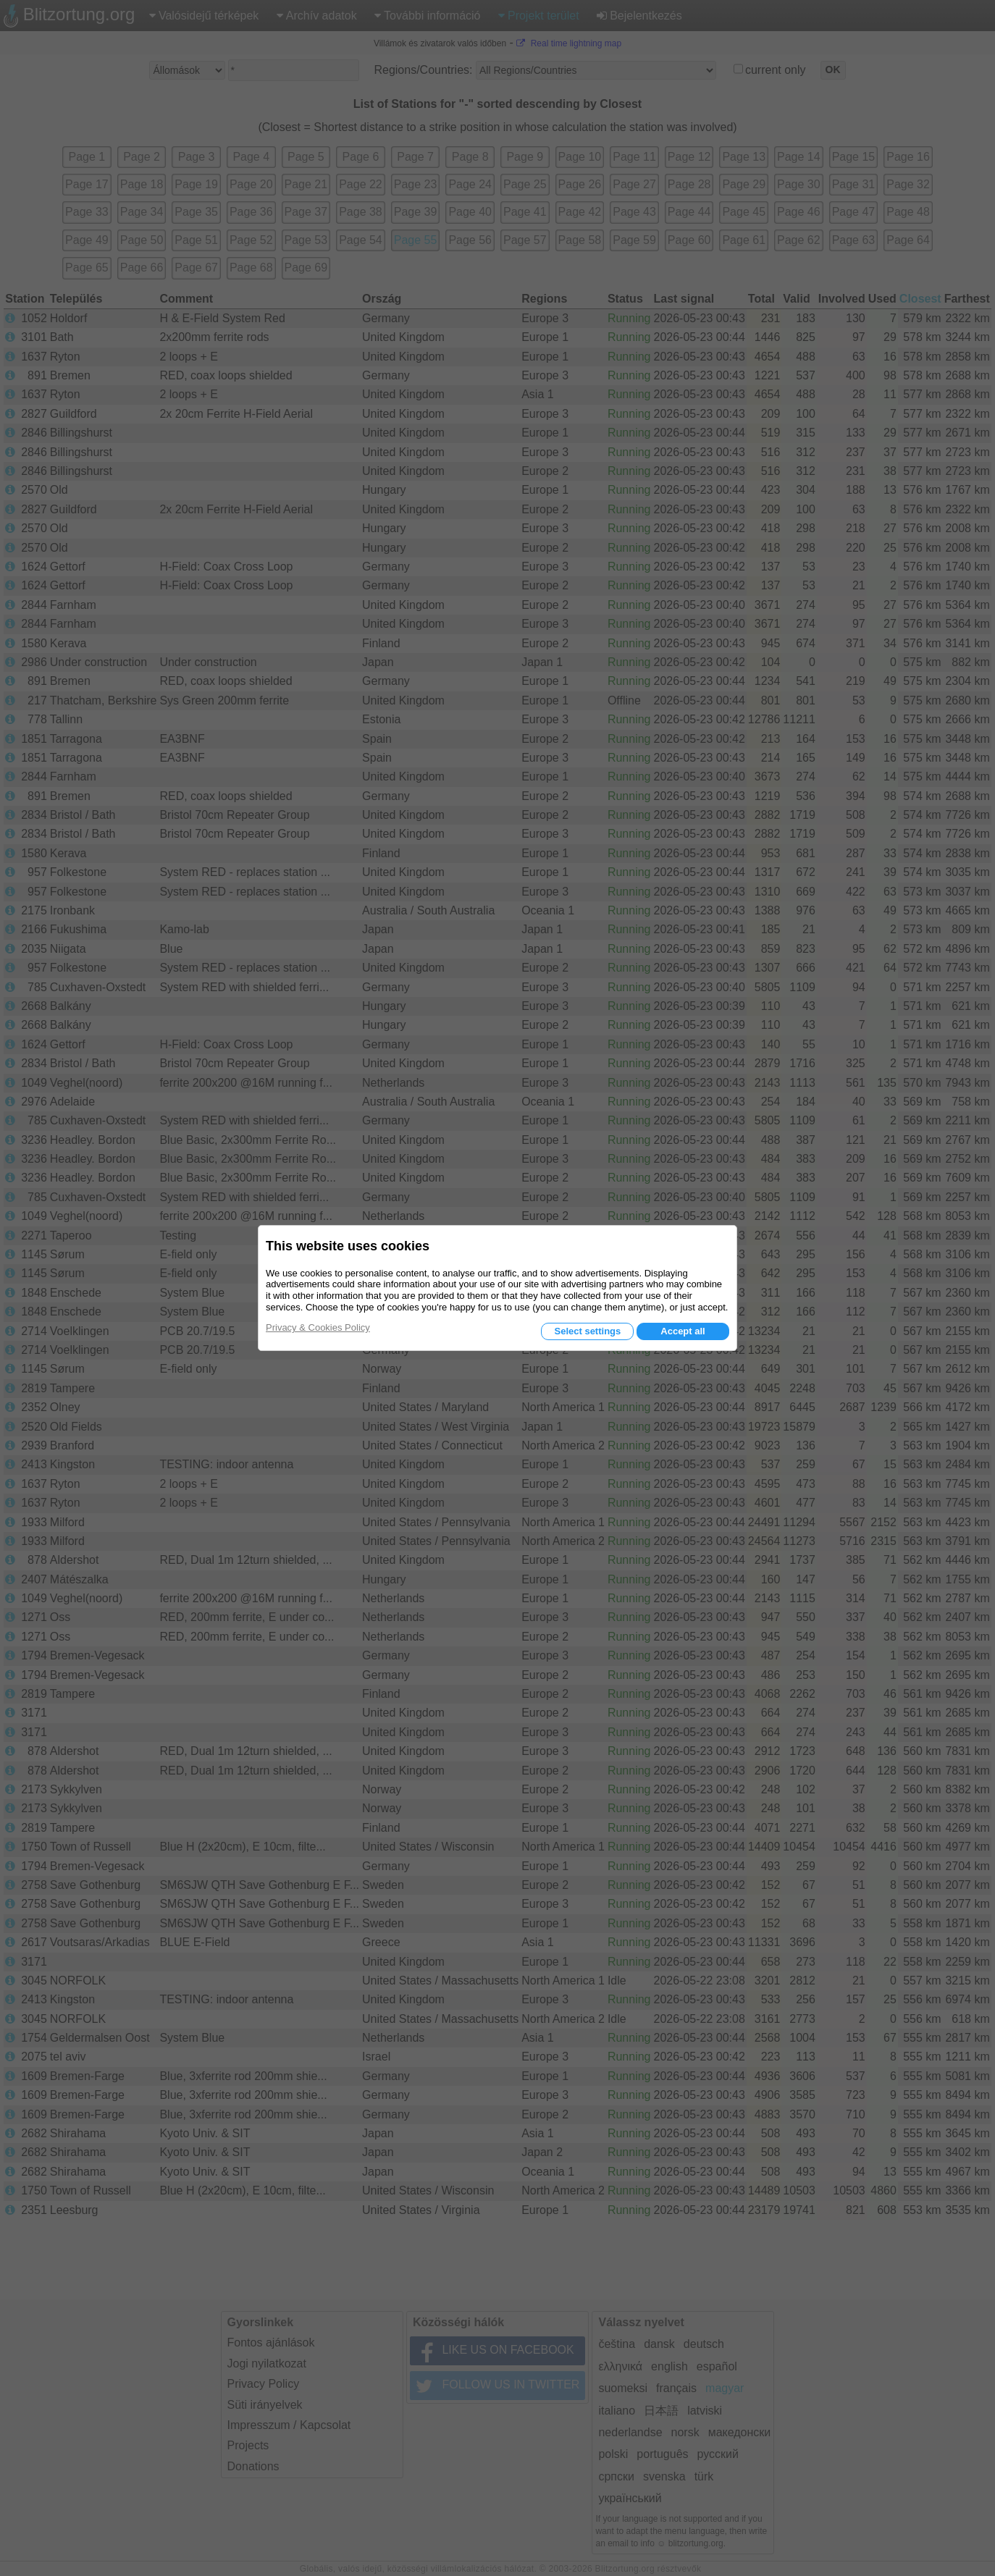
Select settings (587, 1331)
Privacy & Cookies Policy (318, 1327)
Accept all (682, 1331)
